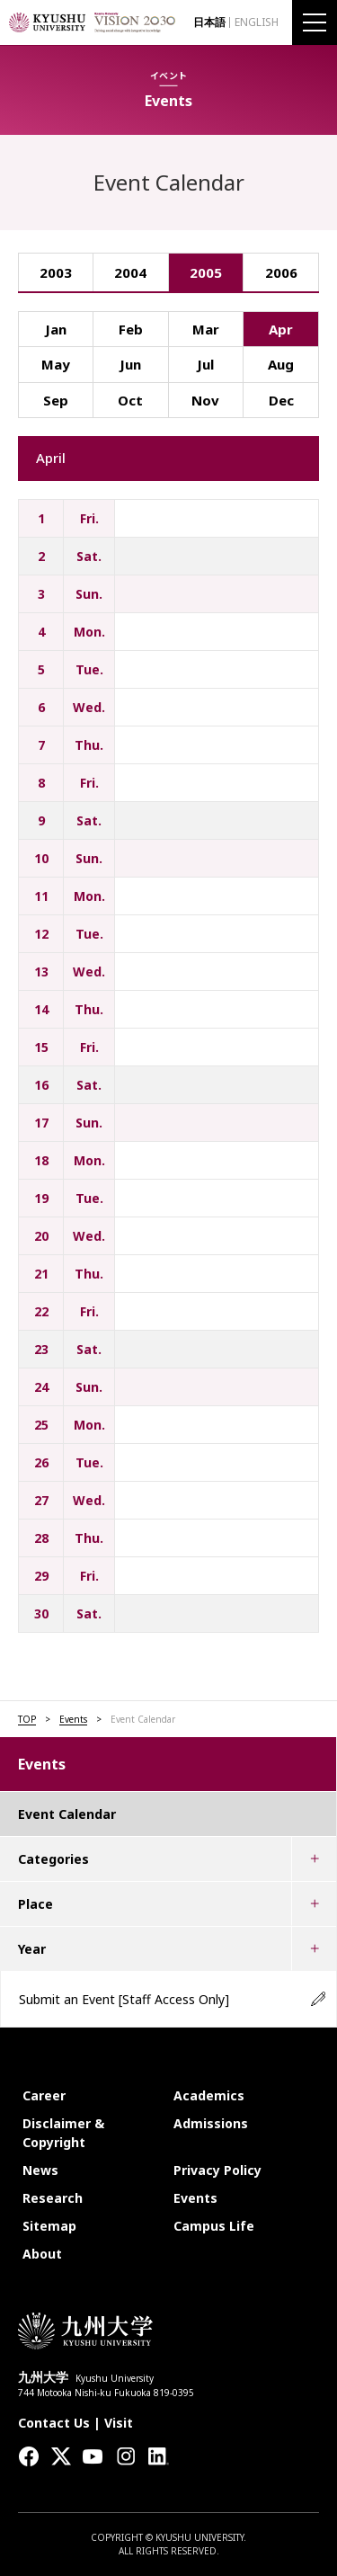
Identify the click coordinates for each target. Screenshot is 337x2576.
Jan (56, 329)
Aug (281, 364)
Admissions (210, 2123)
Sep (55, 400)
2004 (130, 272)
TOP (27, 1719)
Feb (131, 329)
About (42, 2253)
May (55, 364)
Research (52, 2197)
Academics (208, 2095)
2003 (56, 272)
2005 (206, 272)
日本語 (209, 22)
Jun (130, 364)
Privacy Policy (217, 2170)
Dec (281, 400)
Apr (281, 329)
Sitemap (49, 2225)
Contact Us (54, 2422)
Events (73, 1719)
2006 (281, 272)
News (40, 2170)
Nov (205, 400)
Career (44, 2095)
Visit (118, 2422)
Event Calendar (67, 1814)
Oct (130, 400)
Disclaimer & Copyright (63, 2133)
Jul (205, 364)
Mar (205, 329)
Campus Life (213, 2225)
